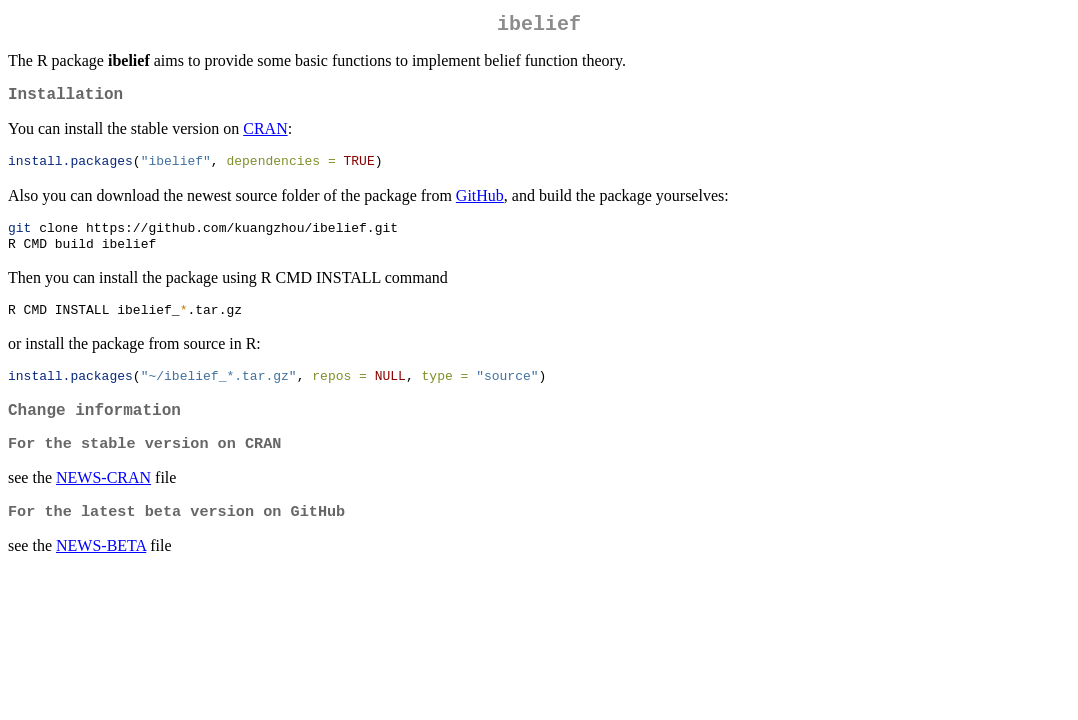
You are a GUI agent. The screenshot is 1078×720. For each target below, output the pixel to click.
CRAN (265, 136)
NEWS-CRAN (103, 500)
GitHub (480, 204)
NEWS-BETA (101, 570)
